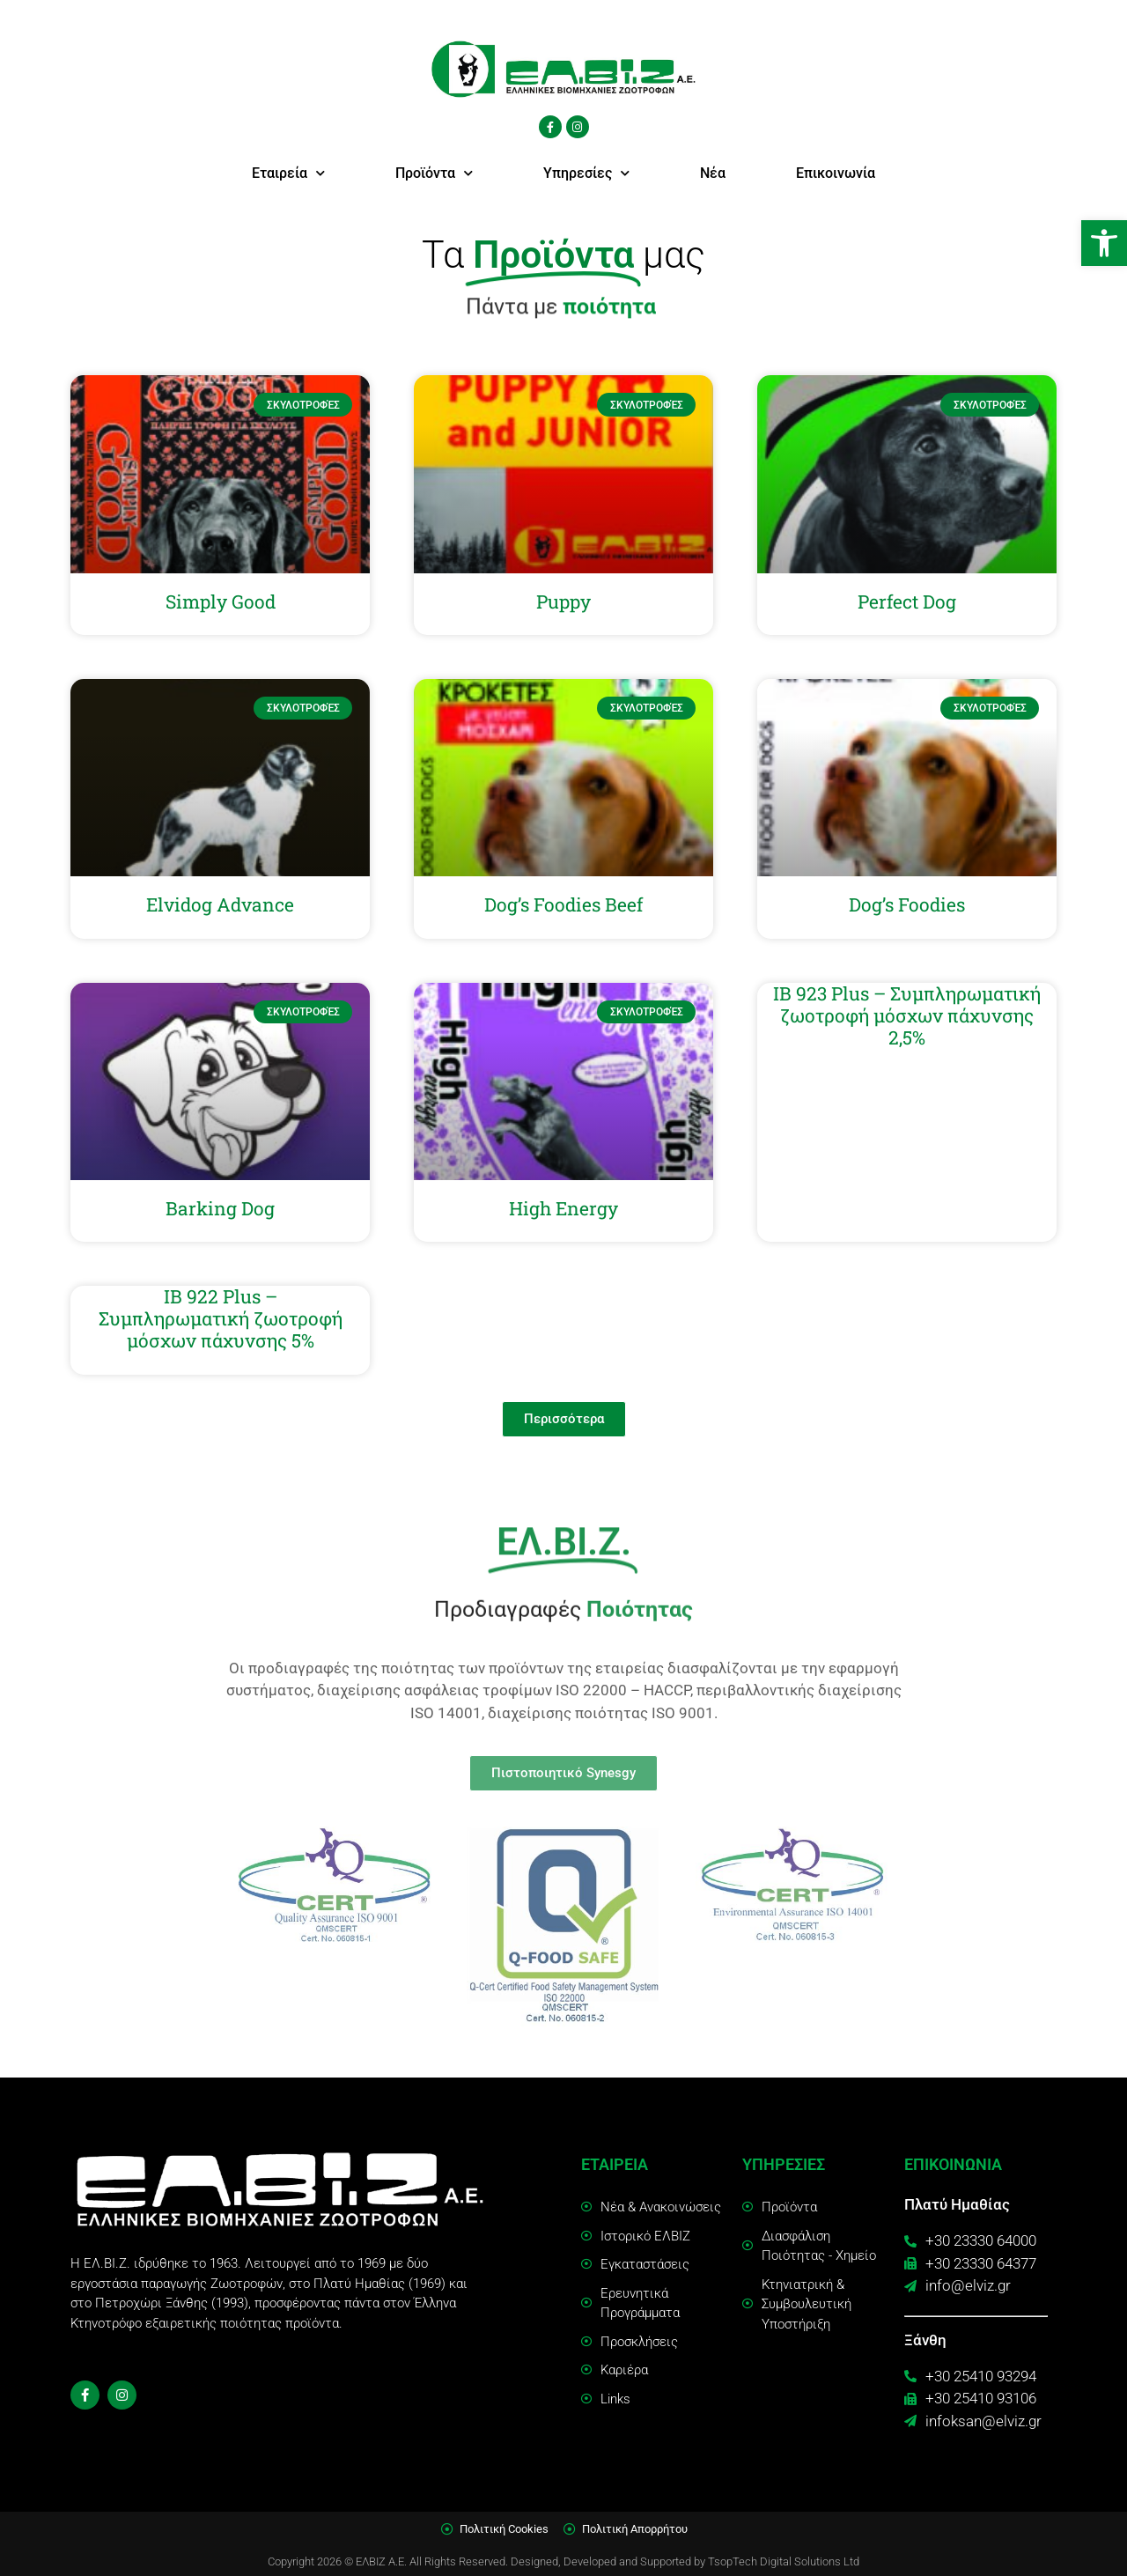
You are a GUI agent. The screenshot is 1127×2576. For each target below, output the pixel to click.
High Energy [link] (563, 1208)
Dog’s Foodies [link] (907, 904)
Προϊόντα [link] (434, 173)
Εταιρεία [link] (288, 173)
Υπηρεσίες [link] (586, 173)
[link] (1104, 243)
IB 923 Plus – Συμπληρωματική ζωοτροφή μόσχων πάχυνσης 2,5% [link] (907, 1015)
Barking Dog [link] (220, 1208)
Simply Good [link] (221, 601)
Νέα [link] (713, 173)
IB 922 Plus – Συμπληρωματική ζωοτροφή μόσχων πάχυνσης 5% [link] (221, 1318)
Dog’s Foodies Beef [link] (563, 904)
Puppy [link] (563, 601)
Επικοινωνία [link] (835, 173)
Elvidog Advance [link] (220, 904)
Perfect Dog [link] (907, 601)
